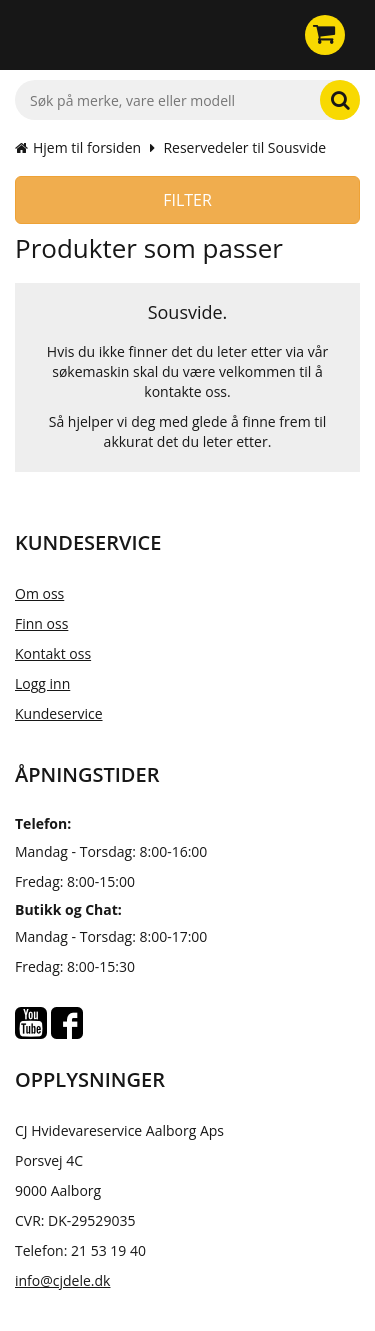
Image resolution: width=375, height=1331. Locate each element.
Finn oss (41, 623)
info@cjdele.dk (62, 1280)
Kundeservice (59, 713)
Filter (187, 200)
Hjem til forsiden (78, 147)
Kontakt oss (53, 653)
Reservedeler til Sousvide (244, 147)
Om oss (39, 593)
